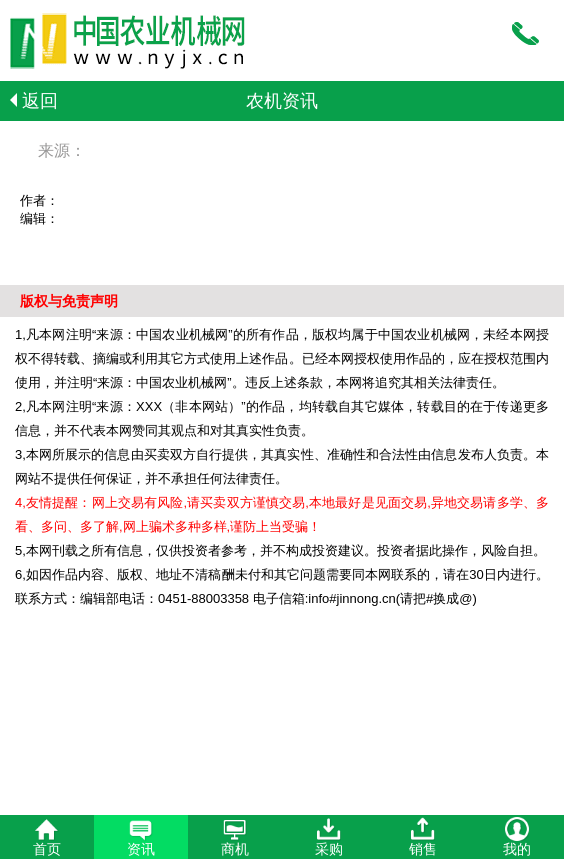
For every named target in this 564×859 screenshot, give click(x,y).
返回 (34, 101)
